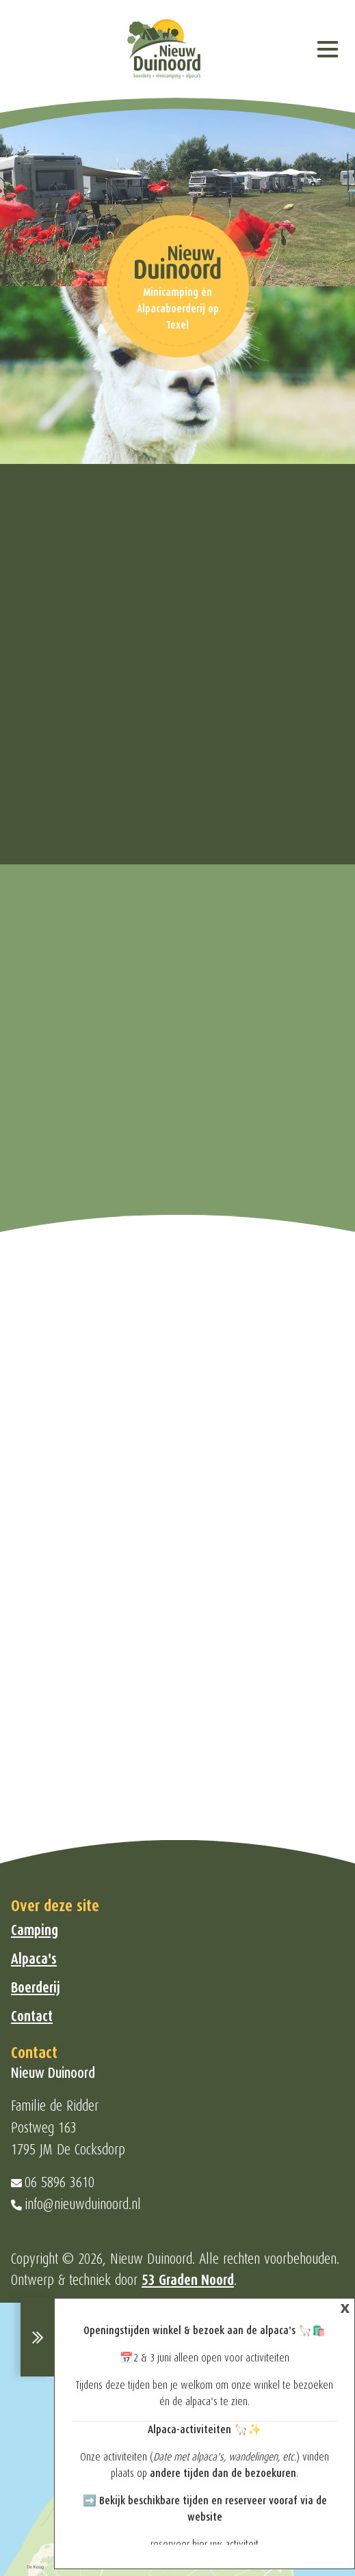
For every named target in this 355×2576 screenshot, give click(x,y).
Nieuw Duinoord (151, 2259)
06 (33, 2182)
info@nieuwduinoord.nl (83, 2204)
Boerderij (35, 1987)
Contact (32, 2016)
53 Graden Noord (188, 2280)
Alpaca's (34, 1959)
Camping (34, 1930)
